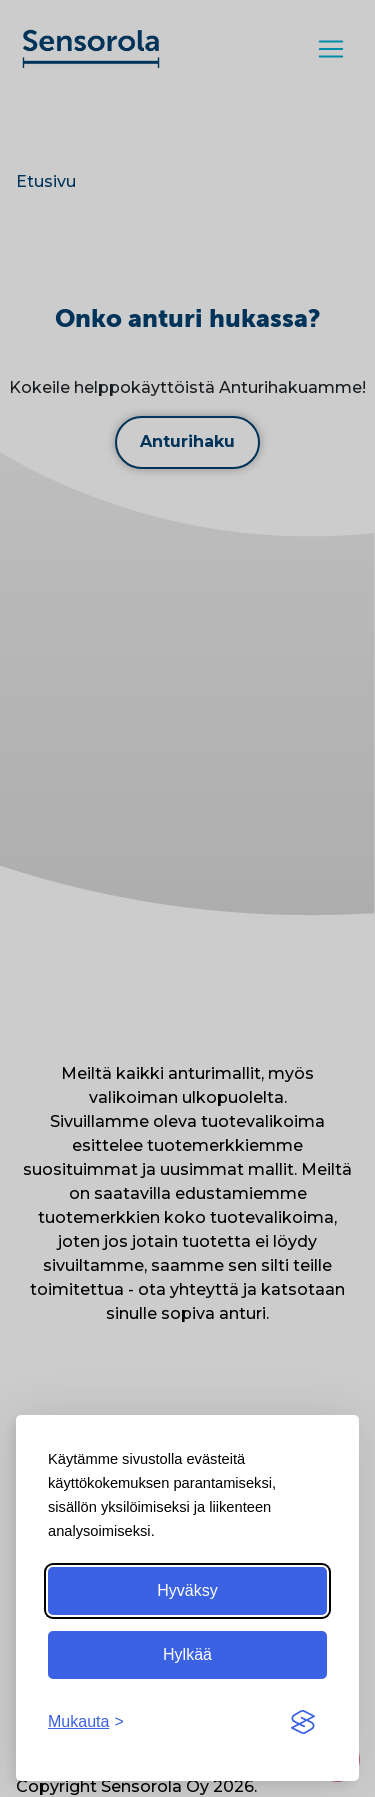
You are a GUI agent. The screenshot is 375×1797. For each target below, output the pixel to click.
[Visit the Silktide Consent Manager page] (303, 1722)
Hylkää (187, 1654)
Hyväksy (187, 1590)
